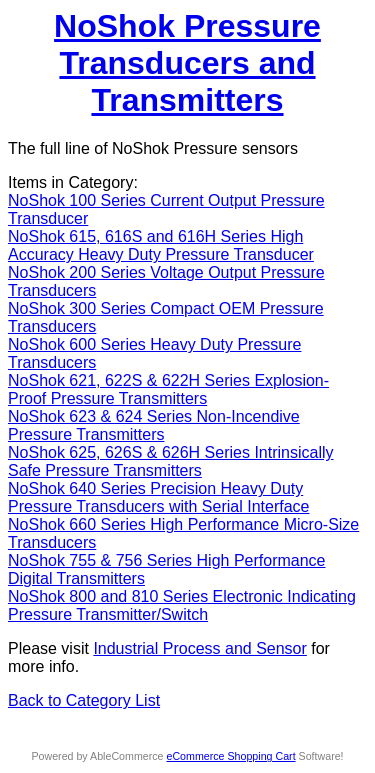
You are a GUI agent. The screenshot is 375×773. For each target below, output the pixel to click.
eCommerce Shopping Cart (230, 756)
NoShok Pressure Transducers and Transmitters (187, 63)
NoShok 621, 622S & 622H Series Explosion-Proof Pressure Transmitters (168, 389)
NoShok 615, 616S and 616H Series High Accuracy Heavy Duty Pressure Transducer (161, 245)
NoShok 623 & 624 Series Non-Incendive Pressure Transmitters (154, 425)
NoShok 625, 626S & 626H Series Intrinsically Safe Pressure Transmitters (171, 461)
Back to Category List (84, 700)
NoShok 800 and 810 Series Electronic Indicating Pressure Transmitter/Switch (182, 605)
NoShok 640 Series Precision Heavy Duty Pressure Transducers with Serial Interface (158, 497)
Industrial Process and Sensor (199, 648)
